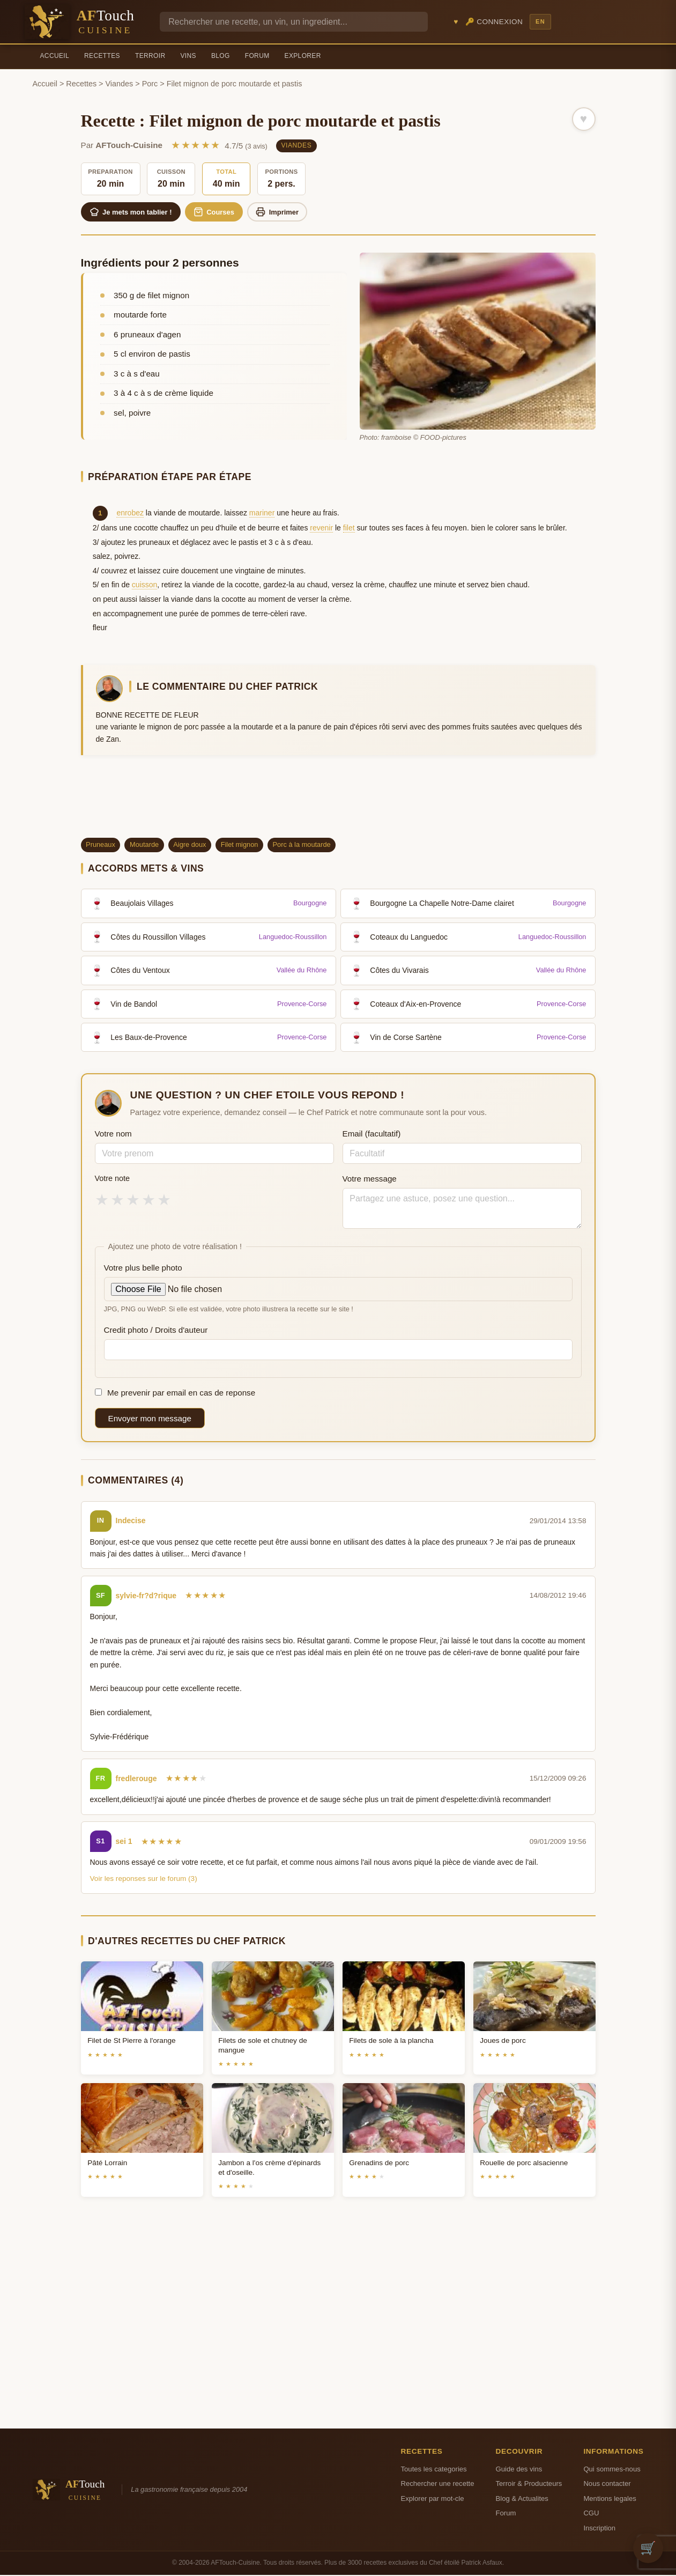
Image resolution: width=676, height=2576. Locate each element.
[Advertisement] (338, 802)
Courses (221, 212)
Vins (188, 56)
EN (540, 21)
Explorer (303, 56)
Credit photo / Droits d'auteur (156, 1330)
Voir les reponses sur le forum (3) (143, 1880)
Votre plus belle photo (143, 1268)
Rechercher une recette (437, 2485)
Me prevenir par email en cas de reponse (175, 1393)
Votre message (370, 1179)
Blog (220, 56)
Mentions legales (609, 2500)
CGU (591, 2514)
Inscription (599, 2529)
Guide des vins (519, 2470)
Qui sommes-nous (611, 2470)
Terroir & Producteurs (529, 2485)
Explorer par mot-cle (432, 2500)
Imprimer (288, 212)
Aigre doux (189, 846)
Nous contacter (606, 2485)
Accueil (55, 56)
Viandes (119, 83)
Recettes (102, 56)
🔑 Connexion (494, 22)
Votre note (112, 1179)
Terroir (150, 56)
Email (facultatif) (372, 1134)
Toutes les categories (434, 2470)
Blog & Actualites (522, 2500)
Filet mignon (239, 846)
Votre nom (113, 1134)
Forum (257, 56)
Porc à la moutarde (302, 846)
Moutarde (144, 846)
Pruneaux (100, 846)
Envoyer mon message (149, 1419)
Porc (150, 83)
